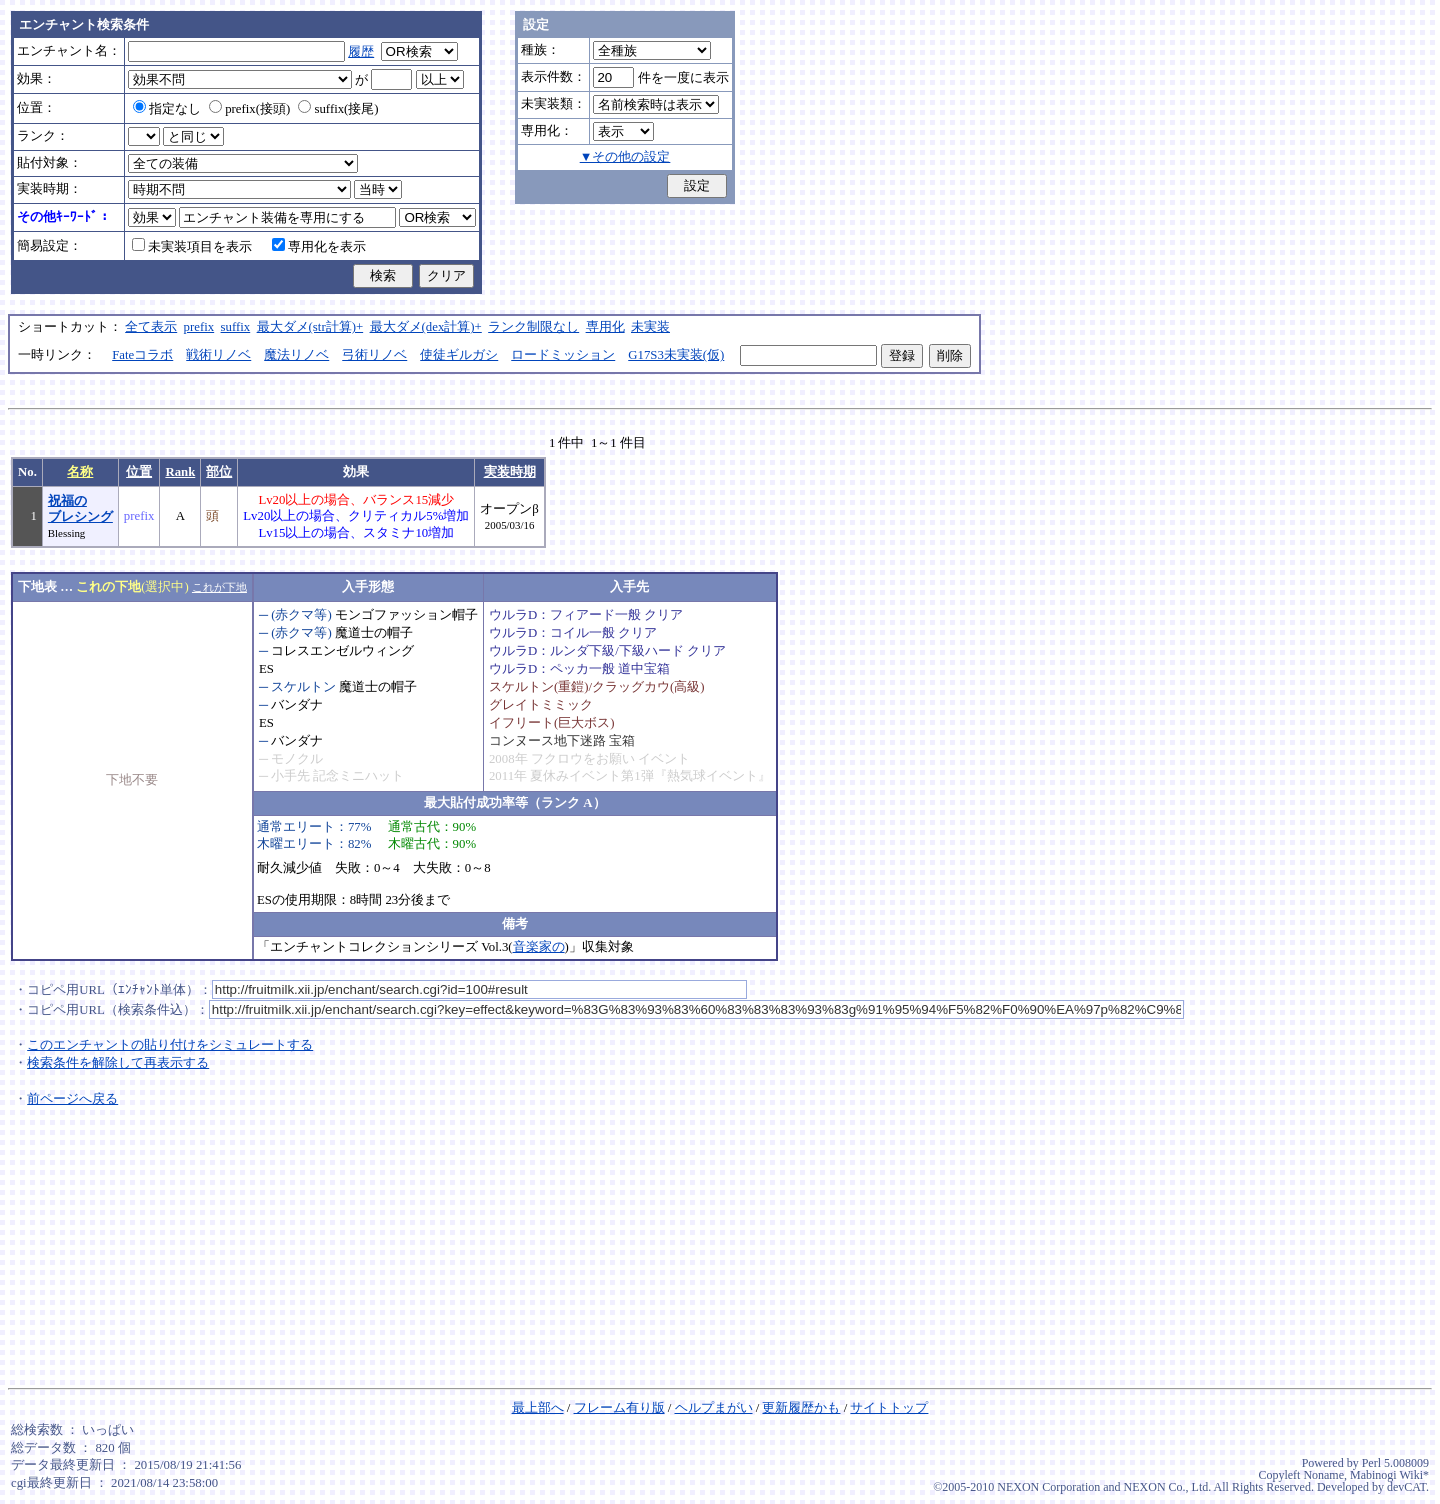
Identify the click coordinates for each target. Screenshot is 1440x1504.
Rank (180, 472)
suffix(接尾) (338, 109)
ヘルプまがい (714, 1408)
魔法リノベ (296, 355)
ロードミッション (563, 355)
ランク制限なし (533, 327)
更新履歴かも (801, 1408)
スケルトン (303, 687)
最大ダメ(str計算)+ (310, 327)
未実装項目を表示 (192, 247)
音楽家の (539, 947)
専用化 (605, 327)
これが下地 (219, 587)
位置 (139, 472)
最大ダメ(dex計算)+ (426, 327)
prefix (199, 327)
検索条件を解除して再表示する (118, 1063)
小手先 (290, 776)
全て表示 (151, 327)
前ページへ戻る (72, 1099)
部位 (219, 472)
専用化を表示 (319, 247)
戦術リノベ (218, 355)
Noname (1323, 1475)
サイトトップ (889, 1408)
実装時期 (510, 472)
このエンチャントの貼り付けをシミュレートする (170, 1045)
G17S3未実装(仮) (676, 355)
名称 (80, 472)
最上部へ (538, 1408)
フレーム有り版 (619, 1408)
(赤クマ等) (301, 615)
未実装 (650, 327)
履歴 (361, 52)
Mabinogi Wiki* (1389, 1475)
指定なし (167, 109)
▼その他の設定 (625, 157)
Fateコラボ (142, 355)
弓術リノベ (374, 355)
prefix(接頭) (249, 109)
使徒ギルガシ (459, 355)
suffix (236, 327)
